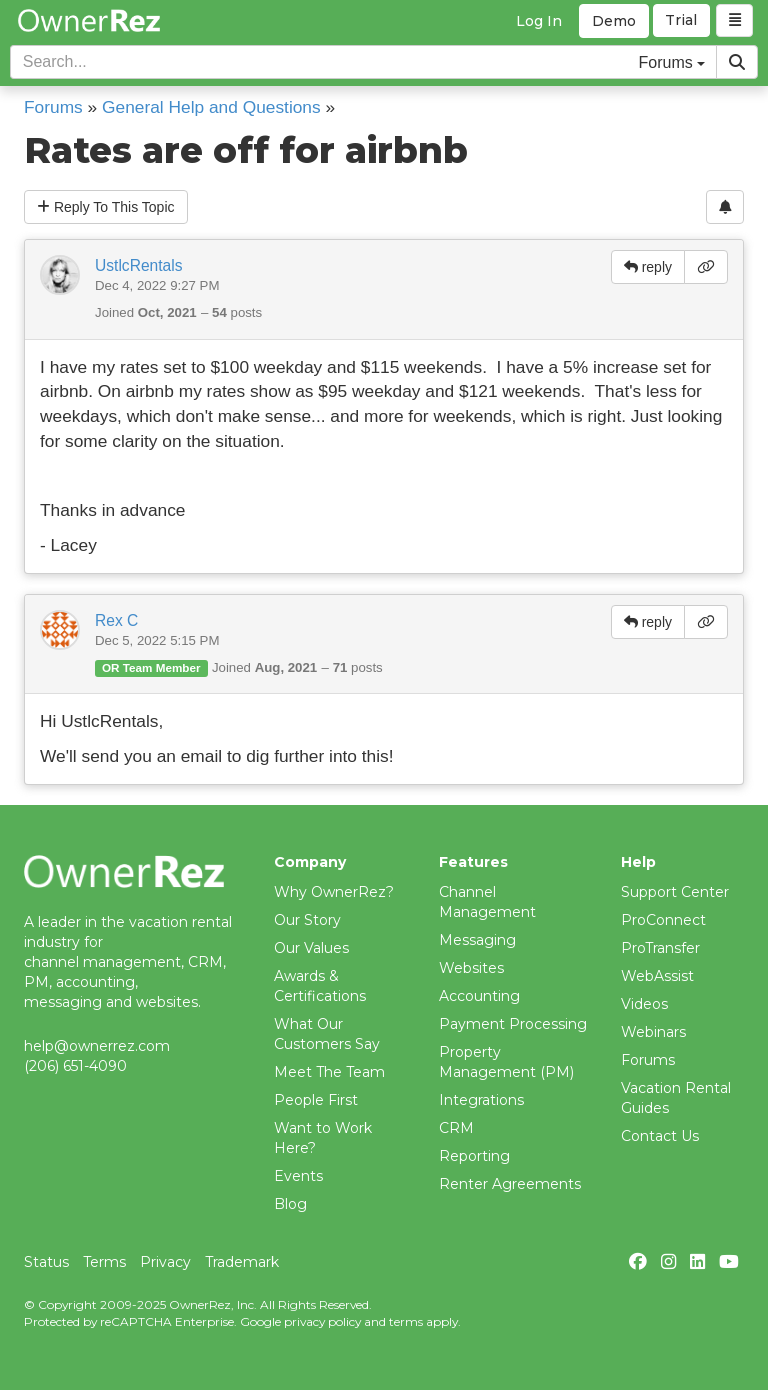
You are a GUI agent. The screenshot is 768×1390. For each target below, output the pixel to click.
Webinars (653, 1032)
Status (46, 1262)
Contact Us (660, 1136)
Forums (53, 107)
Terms (104, 1262)
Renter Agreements (510, 1184)
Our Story (307, 920)
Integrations (481, 1100)
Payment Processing (513, 1024)
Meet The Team (329, 1072)
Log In (539, 21)
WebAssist (657, 976)
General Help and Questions (211, 107)
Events (298, 1176)
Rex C (116, 620)
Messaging (477, 940)
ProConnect (663, 920)
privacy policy (322, 1321)
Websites (471, 968)
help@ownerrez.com (97, 1046)
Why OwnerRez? (334, 892)
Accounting (479, 996)
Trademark (242, 1262)
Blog (290, 1204)
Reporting (474, 1156)
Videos (644, 1004)
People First (316, 1100)
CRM (456, 1128)
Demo (614, 21)
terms (406, 1321)
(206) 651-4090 (75, 1066)
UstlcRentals (139, 265)
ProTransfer (660, 948)
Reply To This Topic (106, 207)
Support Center (675, 892)
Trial (682, 21)
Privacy (165, 1262)
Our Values (311, 948)
